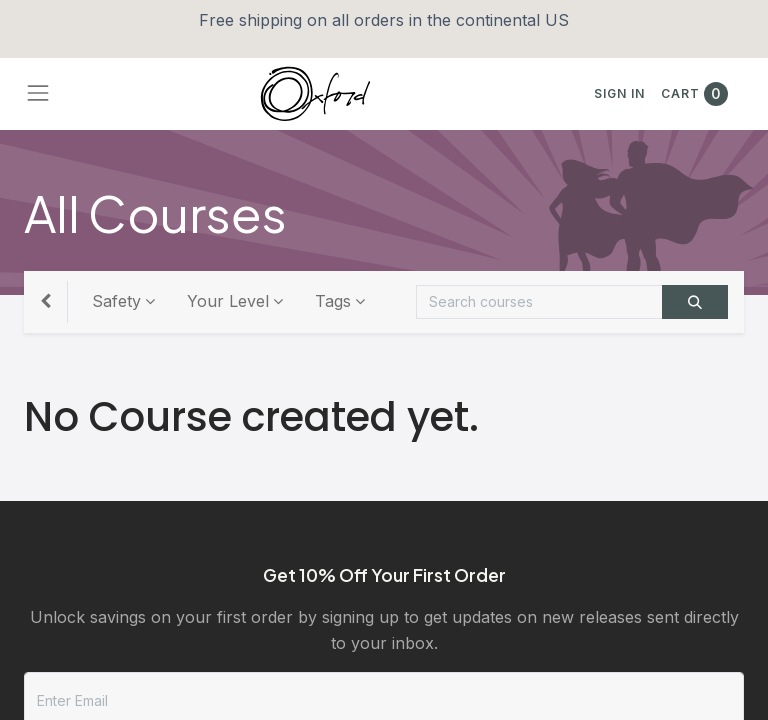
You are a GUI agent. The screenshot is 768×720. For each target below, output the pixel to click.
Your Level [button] (228, 301)
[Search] (695, 302)
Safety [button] (116, 301)
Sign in (619, 93)
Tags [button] (333, 301)
